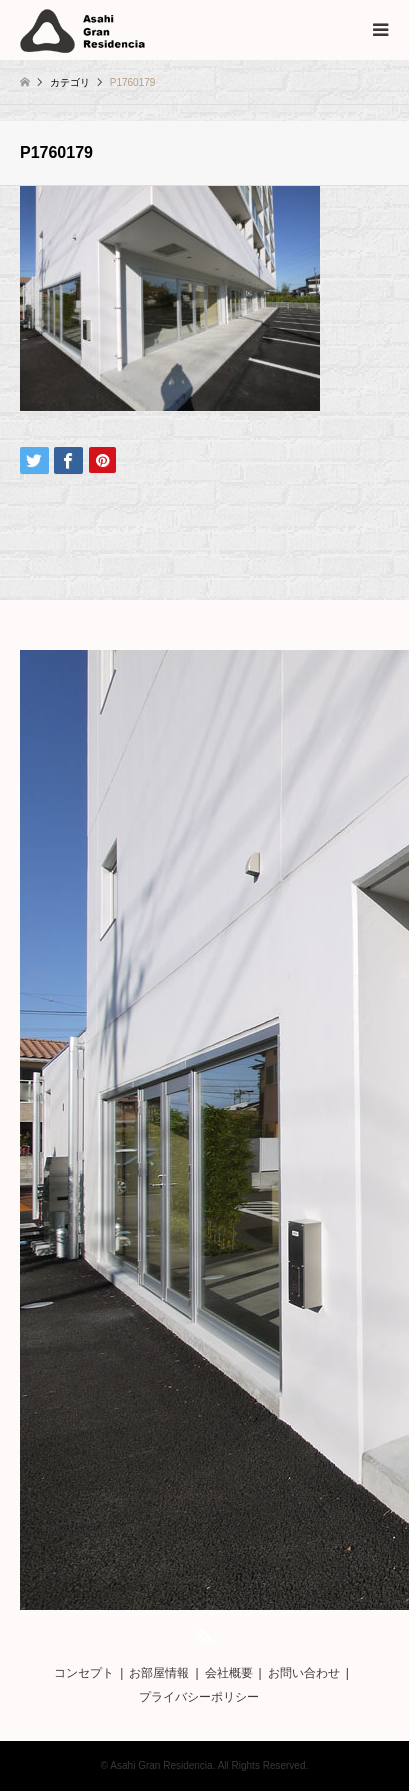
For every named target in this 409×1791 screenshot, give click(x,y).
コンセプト (84, 1673)
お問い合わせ (304, 1673)
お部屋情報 (159, 1673)
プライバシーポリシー (199, 1697)
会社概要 (229, 1673)
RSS (205, 1636)
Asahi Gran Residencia (161, 1765)
